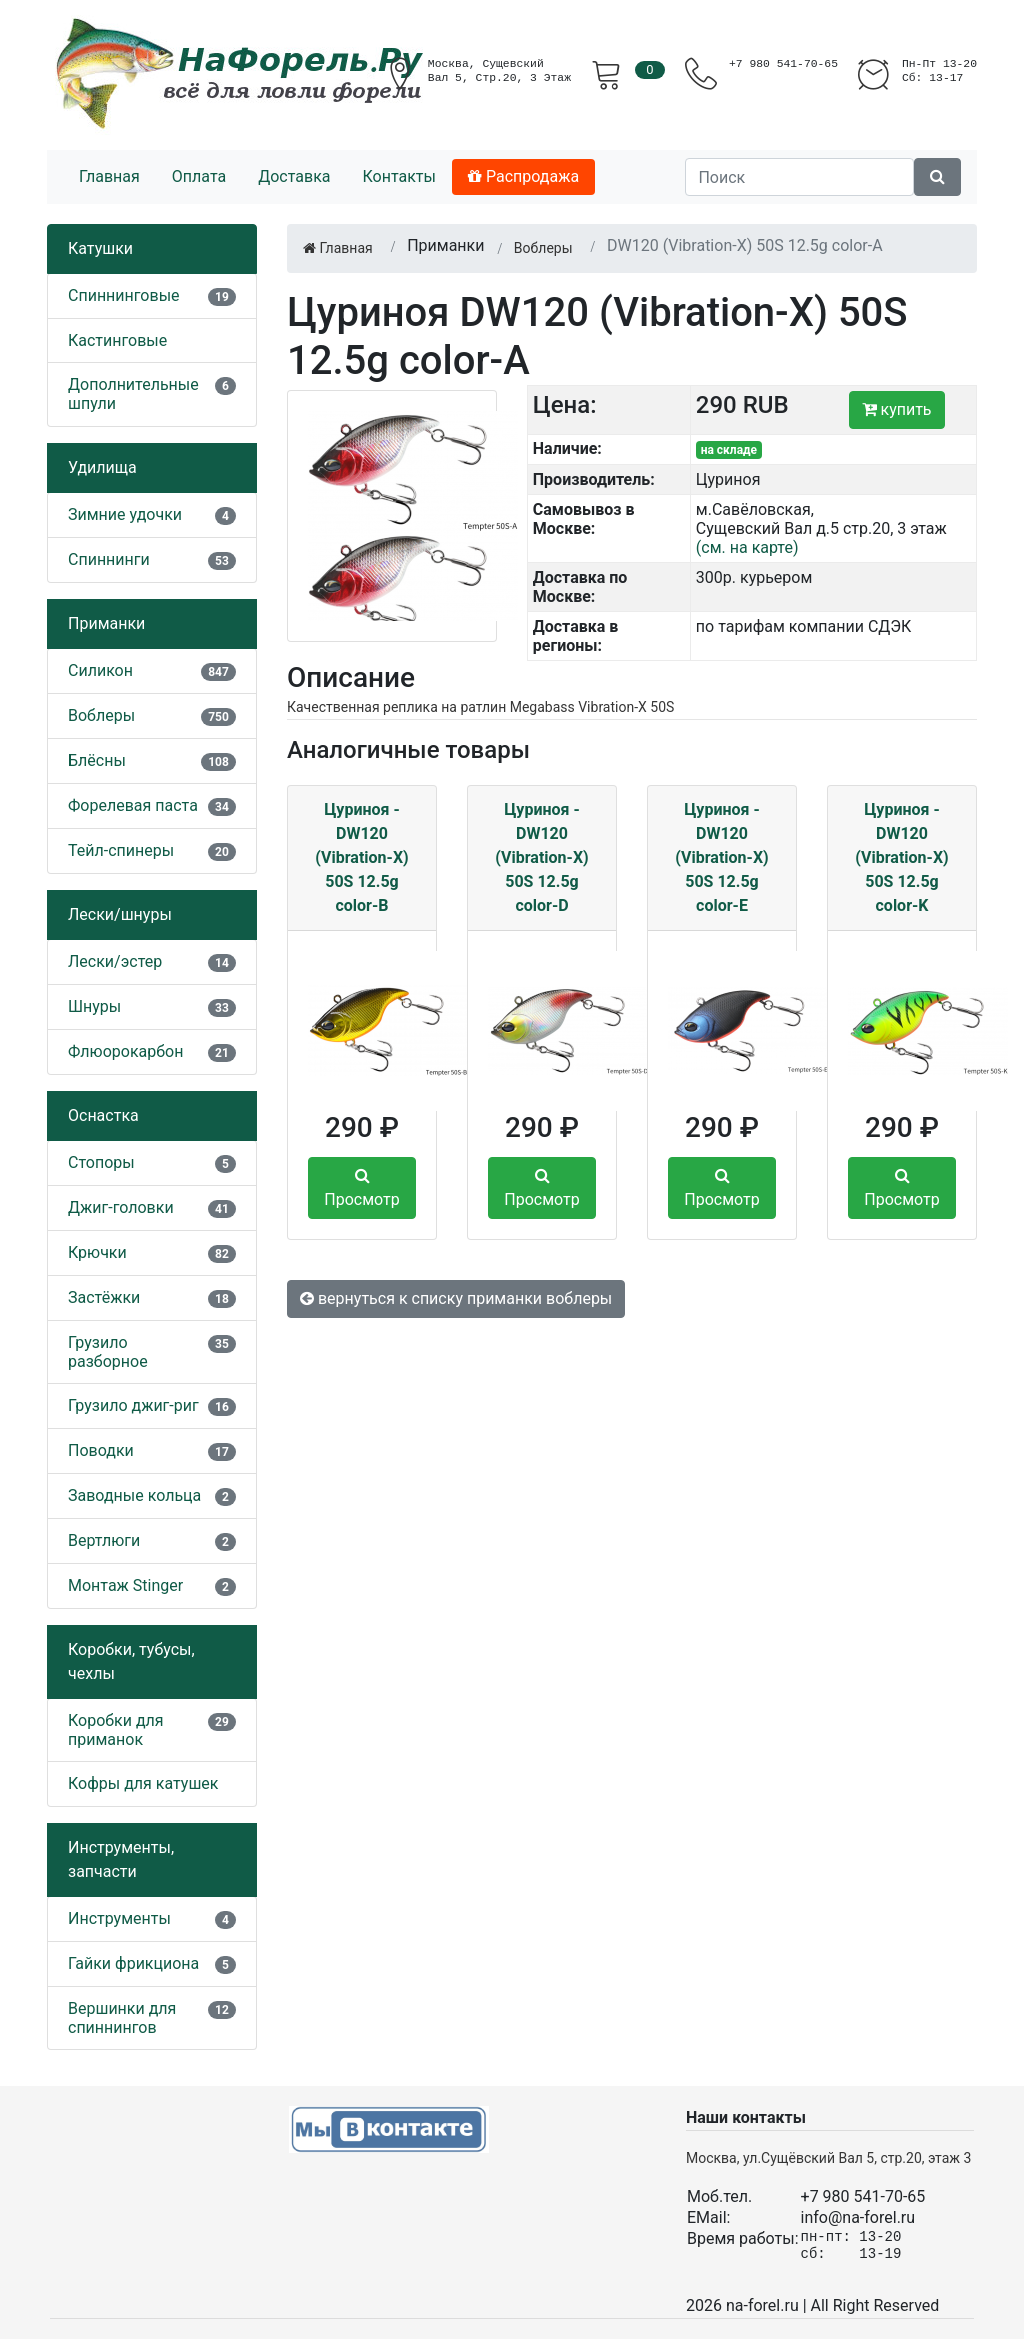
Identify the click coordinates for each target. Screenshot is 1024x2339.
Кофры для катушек (143, 1783)
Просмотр (361, 1188)
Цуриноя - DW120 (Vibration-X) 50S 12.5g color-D (541, 857)
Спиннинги (109, 559)
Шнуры (94, 1006)
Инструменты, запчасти (121, 1859)
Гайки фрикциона (133, 1963)
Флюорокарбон (125, 1051)
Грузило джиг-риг (133, 1405)
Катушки (100, 248)
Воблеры (101, 715)
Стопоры (101, 1162)
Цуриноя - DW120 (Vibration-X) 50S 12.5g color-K (901, 857)
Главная (109, 176)
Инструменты (119, 1918)
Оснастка (103, 1115)
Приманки (106, 623)
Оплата (199, 176)
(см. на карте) (747, 547)
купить (897, 409)
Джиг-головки (121, 1207)
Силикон (100, 670)
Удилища (102, 467)
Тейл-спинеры (121, 850)
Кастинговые (117, 340)
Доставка (294, 176)
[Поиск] (799, 177)
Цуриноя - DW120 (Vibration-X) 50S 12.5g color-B (361, 857)
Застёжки (104, 1297)
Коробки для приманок (116, 1730)
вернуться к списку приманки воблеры (456, 1298)
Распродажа (523, 176)
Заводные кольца (134, 1495)
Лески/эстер (115, 961)
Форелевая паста (133, 805)
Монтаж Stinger (125, 1585)
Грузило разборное (108, 1352)
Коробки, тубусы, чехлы (131, 1661)
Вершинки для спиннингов (122, 2018)
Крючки (97, 1252)
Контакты (398, 176)
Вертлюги (104, 1540)
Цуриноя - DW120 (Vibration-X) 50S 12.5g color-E (721, 857)
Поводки (101, 1450)
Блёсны (97, 760)
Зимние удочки (125, 514)
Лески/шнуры (120, 914)
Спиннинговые (124, 295)
